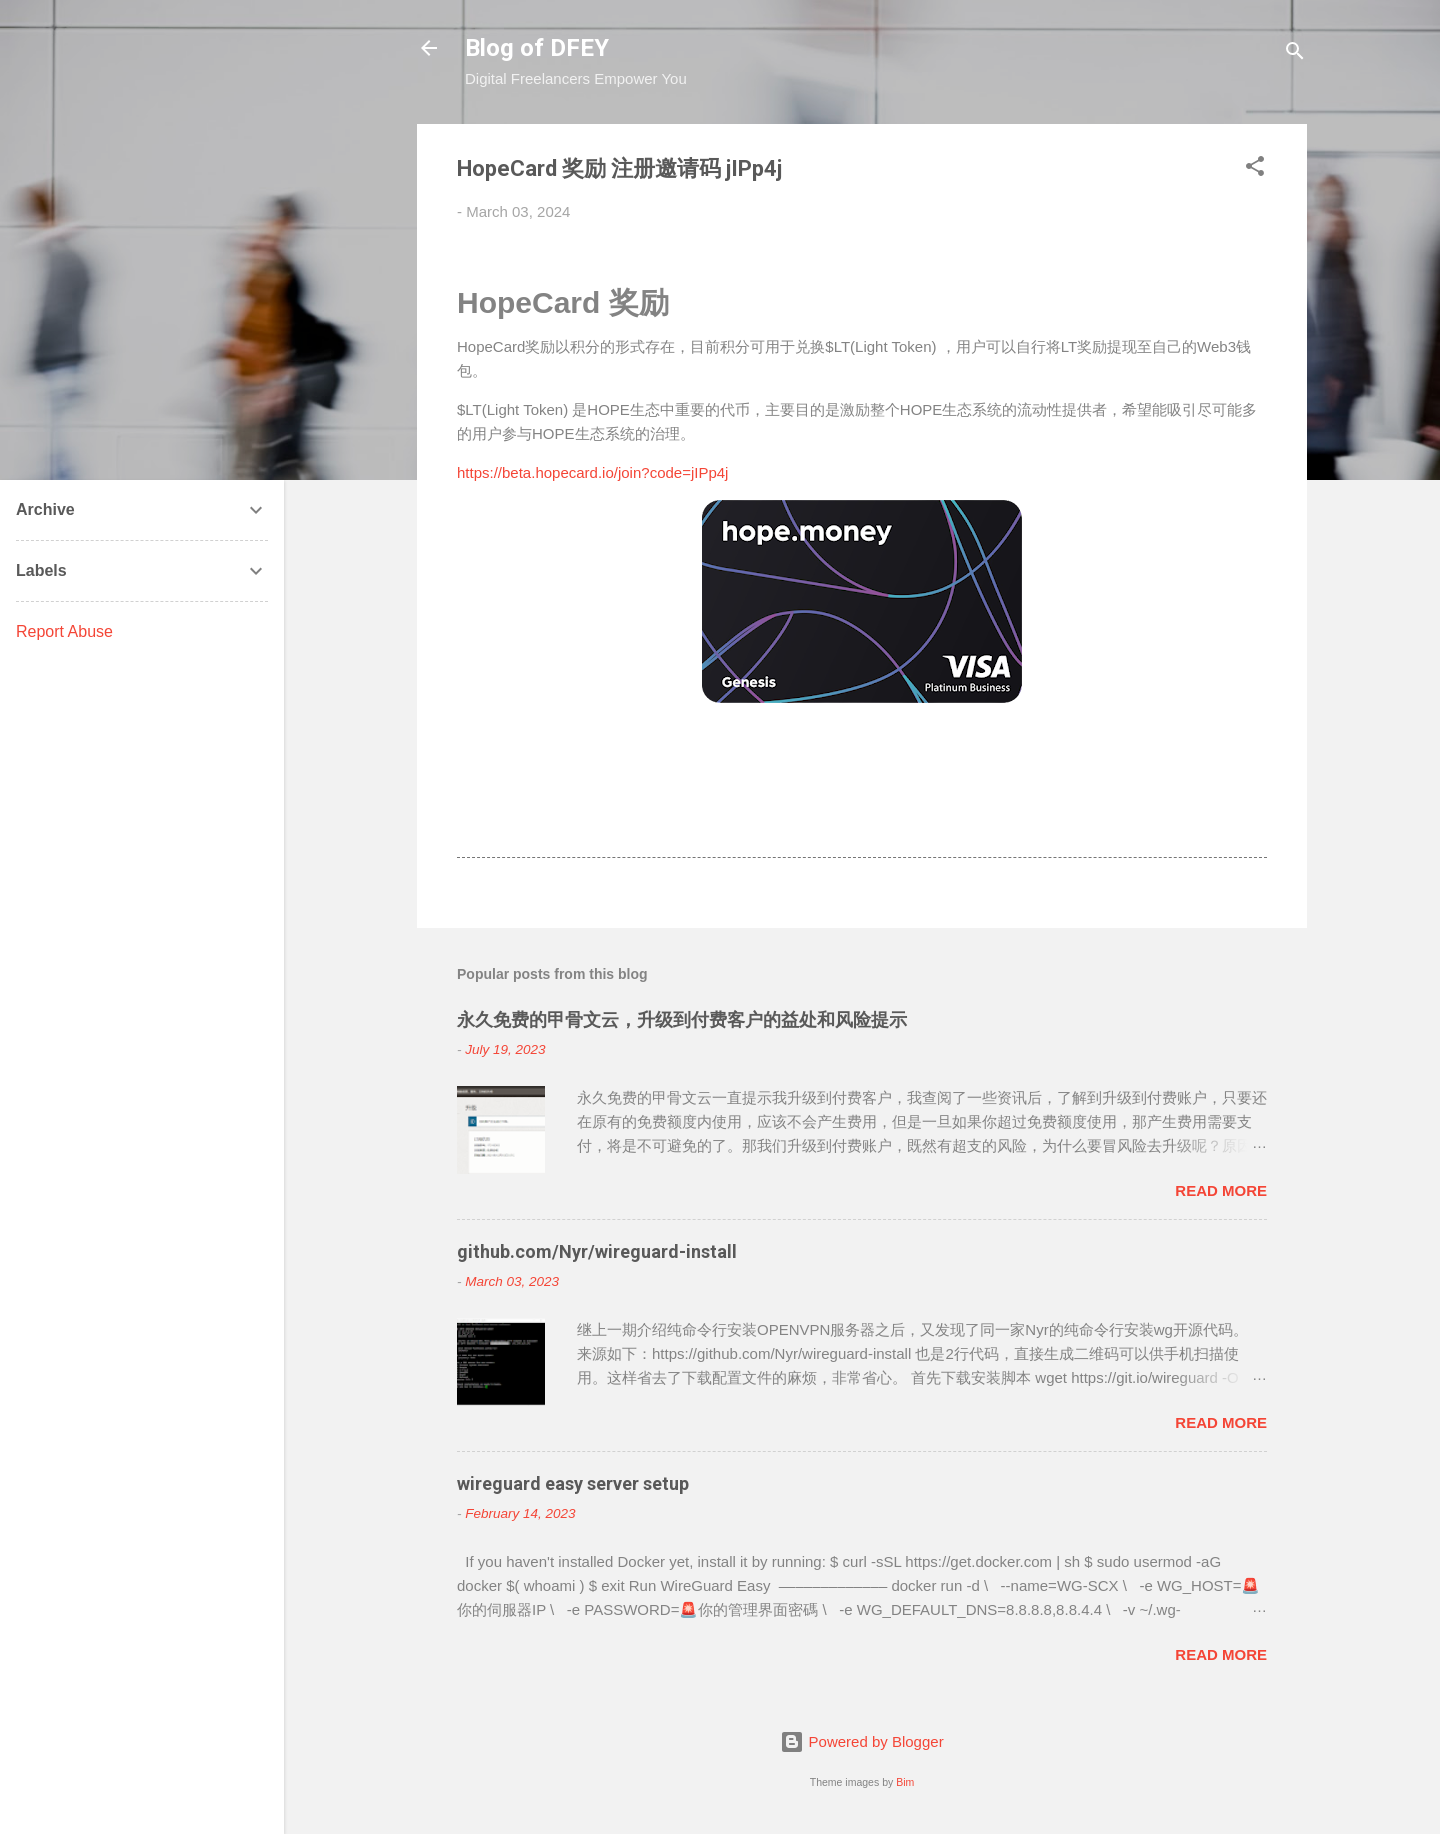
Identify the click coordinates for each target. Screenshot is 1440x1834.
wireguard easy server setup (573, 1483)
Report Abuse (64, 631)
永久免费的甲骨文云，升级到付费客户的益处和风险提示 (682, 1019)
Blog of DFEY (537, 48)
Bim (905, 1782)
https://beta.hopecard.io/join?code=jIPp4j (592, 472)
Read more (1221, 1190)
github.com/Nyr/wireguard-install (597, 1251)
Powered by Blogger (861, 1741)
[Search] (1295, 54)
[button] (1255, 169)
